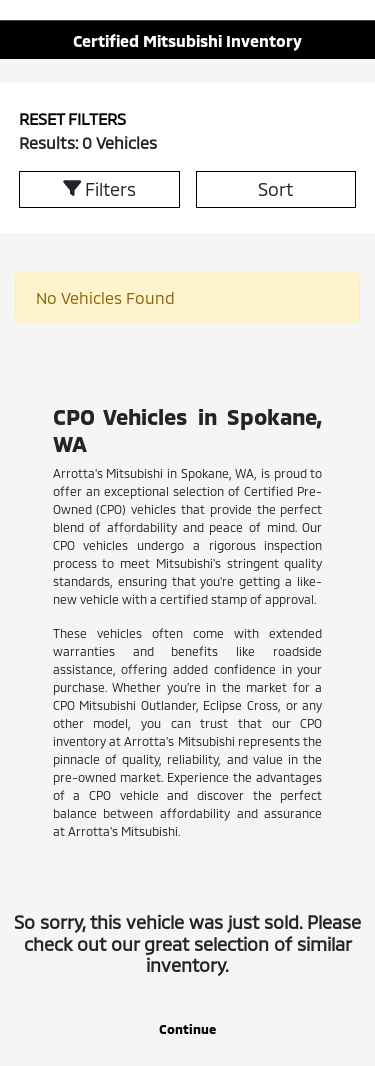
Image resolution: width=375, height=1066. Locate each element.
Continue (187, 1029)
